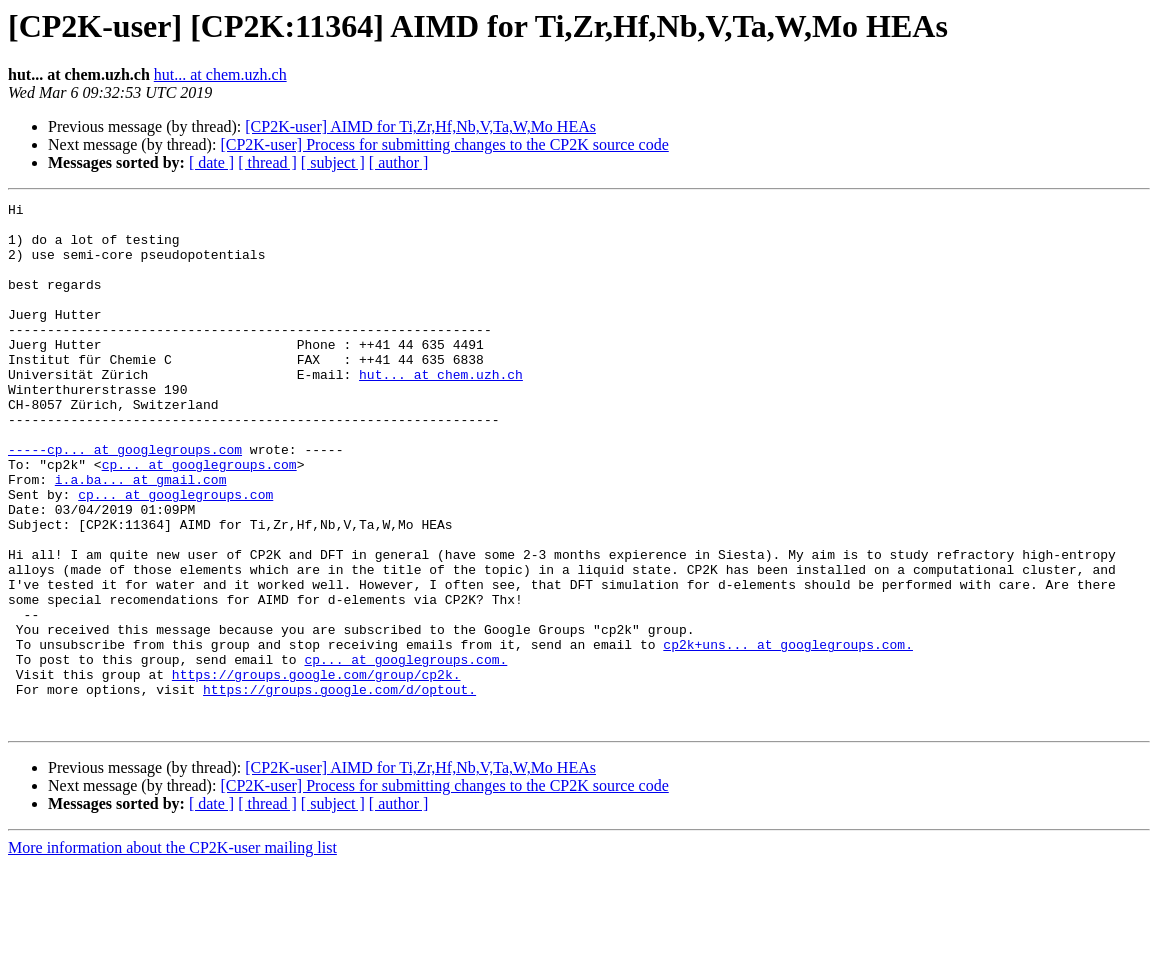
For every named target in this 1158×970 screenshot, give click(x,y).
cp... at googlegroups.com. (405, 752)
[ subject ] (333, 162)
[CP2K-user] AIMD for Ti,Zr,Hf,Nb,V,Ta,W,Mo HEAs (420, 126)
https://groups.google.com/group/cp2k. (316, 770)
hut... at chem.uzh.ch (220, 74)
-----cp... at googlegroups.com (125, 500)
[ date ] (211, 162)
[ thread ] (267, 162)
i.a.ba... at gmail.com (141, 536)
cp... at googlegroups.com (199, 518)
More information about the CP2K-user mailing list (172, 952)
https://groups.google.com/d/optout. (339, 788)
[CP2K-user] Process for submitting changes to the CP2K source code (444, 144)
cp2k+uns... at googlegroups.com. (788, 734)
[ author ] (399, 162)
